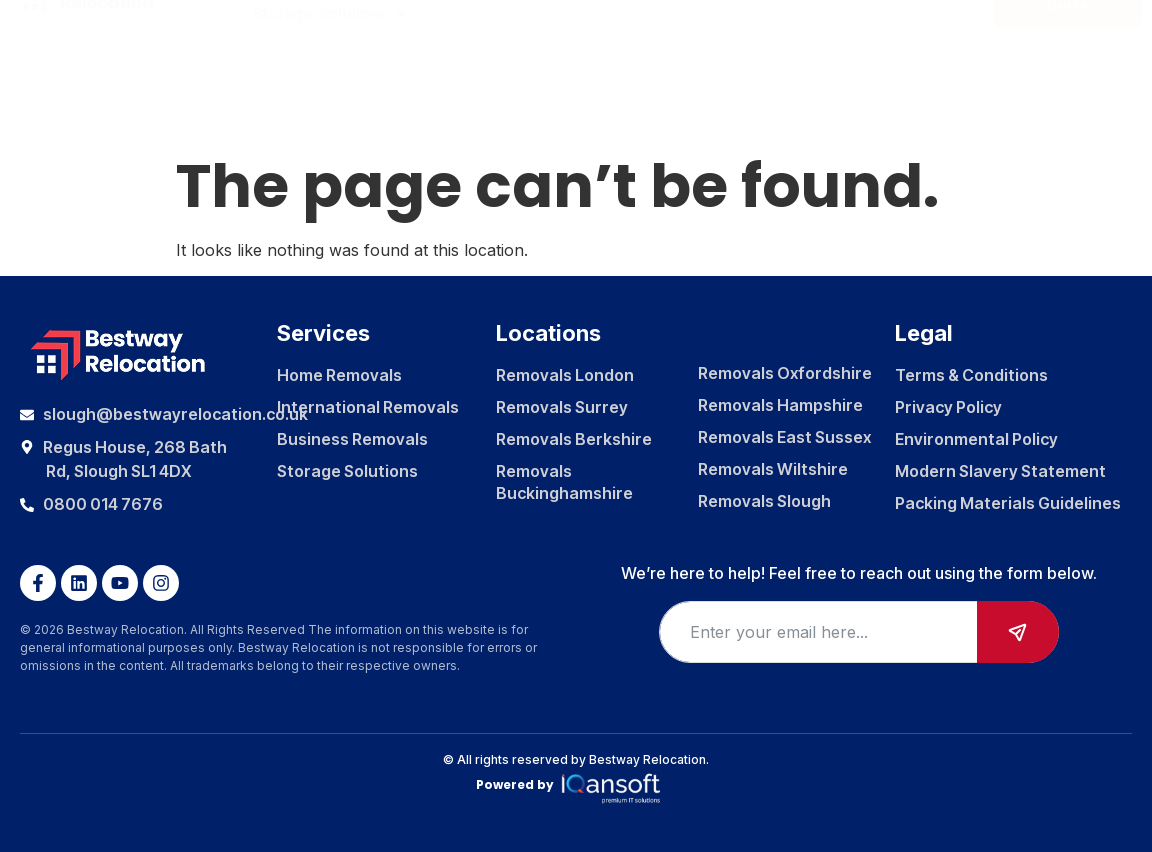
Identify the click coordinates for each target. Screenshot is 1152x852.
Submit (1018, 632)
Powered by (576, 785)
